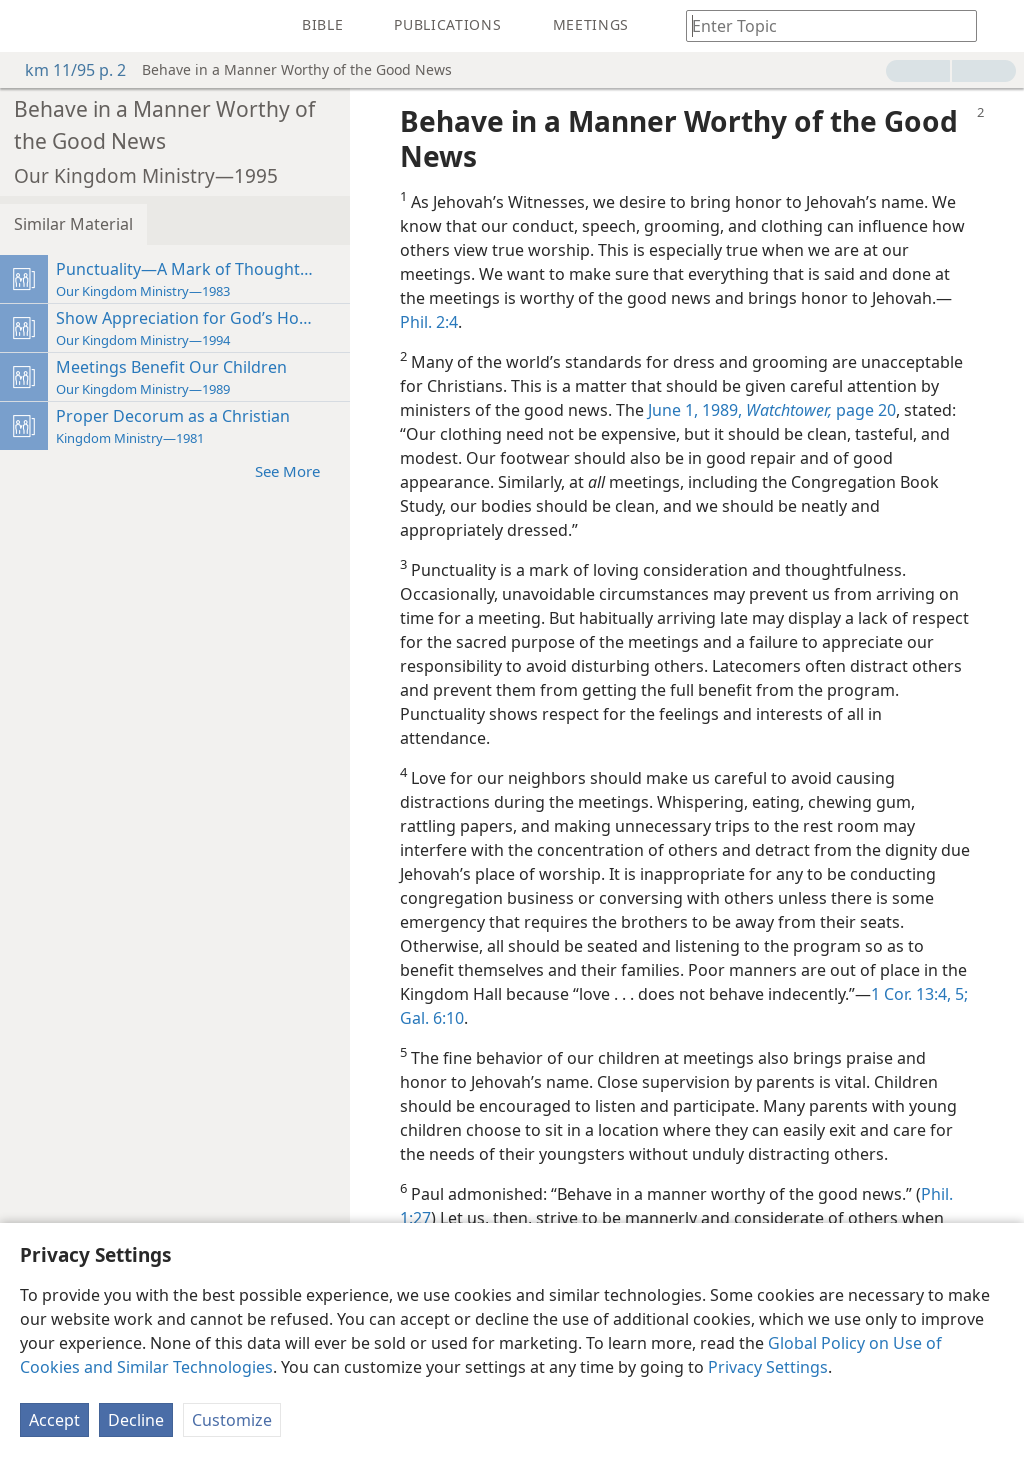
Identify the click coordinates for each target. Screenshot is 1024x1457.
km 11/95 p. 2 (65, 70)
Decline (136, 1420)
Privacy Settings (768, 1367)
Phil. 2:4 (429, 322)
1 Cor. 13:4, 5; (919, 994)
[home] (30, 26)
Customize (232, 1420)
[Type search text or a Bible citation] (822, 25)
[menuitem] (30, 26)
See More (297, 470)
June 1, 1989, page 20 (772, 410)
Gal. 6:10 (432, 1018)
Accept (54, 1420)
